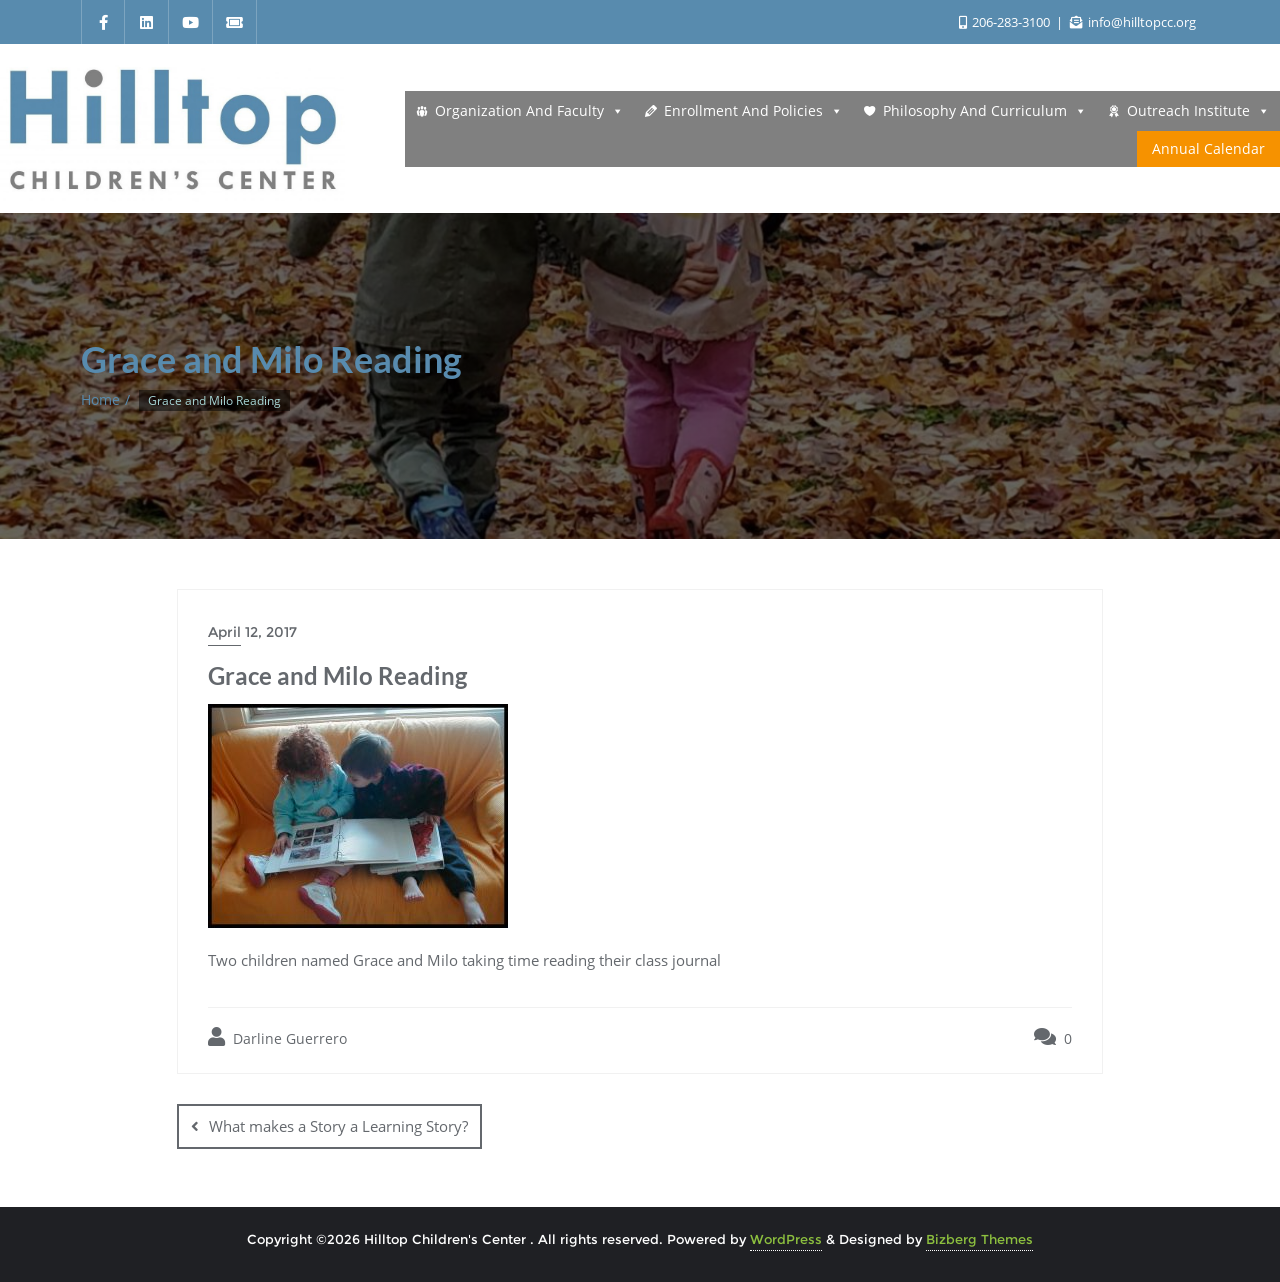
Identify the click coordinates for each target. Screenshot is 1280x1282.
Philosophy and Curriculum (985, 111)
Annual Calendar (1208, 148)
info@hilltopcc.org (1133, 22)
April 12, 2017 (252, 632)
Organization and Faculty (529, 111)
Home (100, 399)
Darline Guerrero (277, 1037)
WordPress (786, 1238)
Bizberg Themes (979, 1238)
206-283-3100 (1006, 22)
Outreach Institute (1198, 111)
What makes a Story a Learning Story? (338, 1126)
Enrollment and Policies (753, 111)
